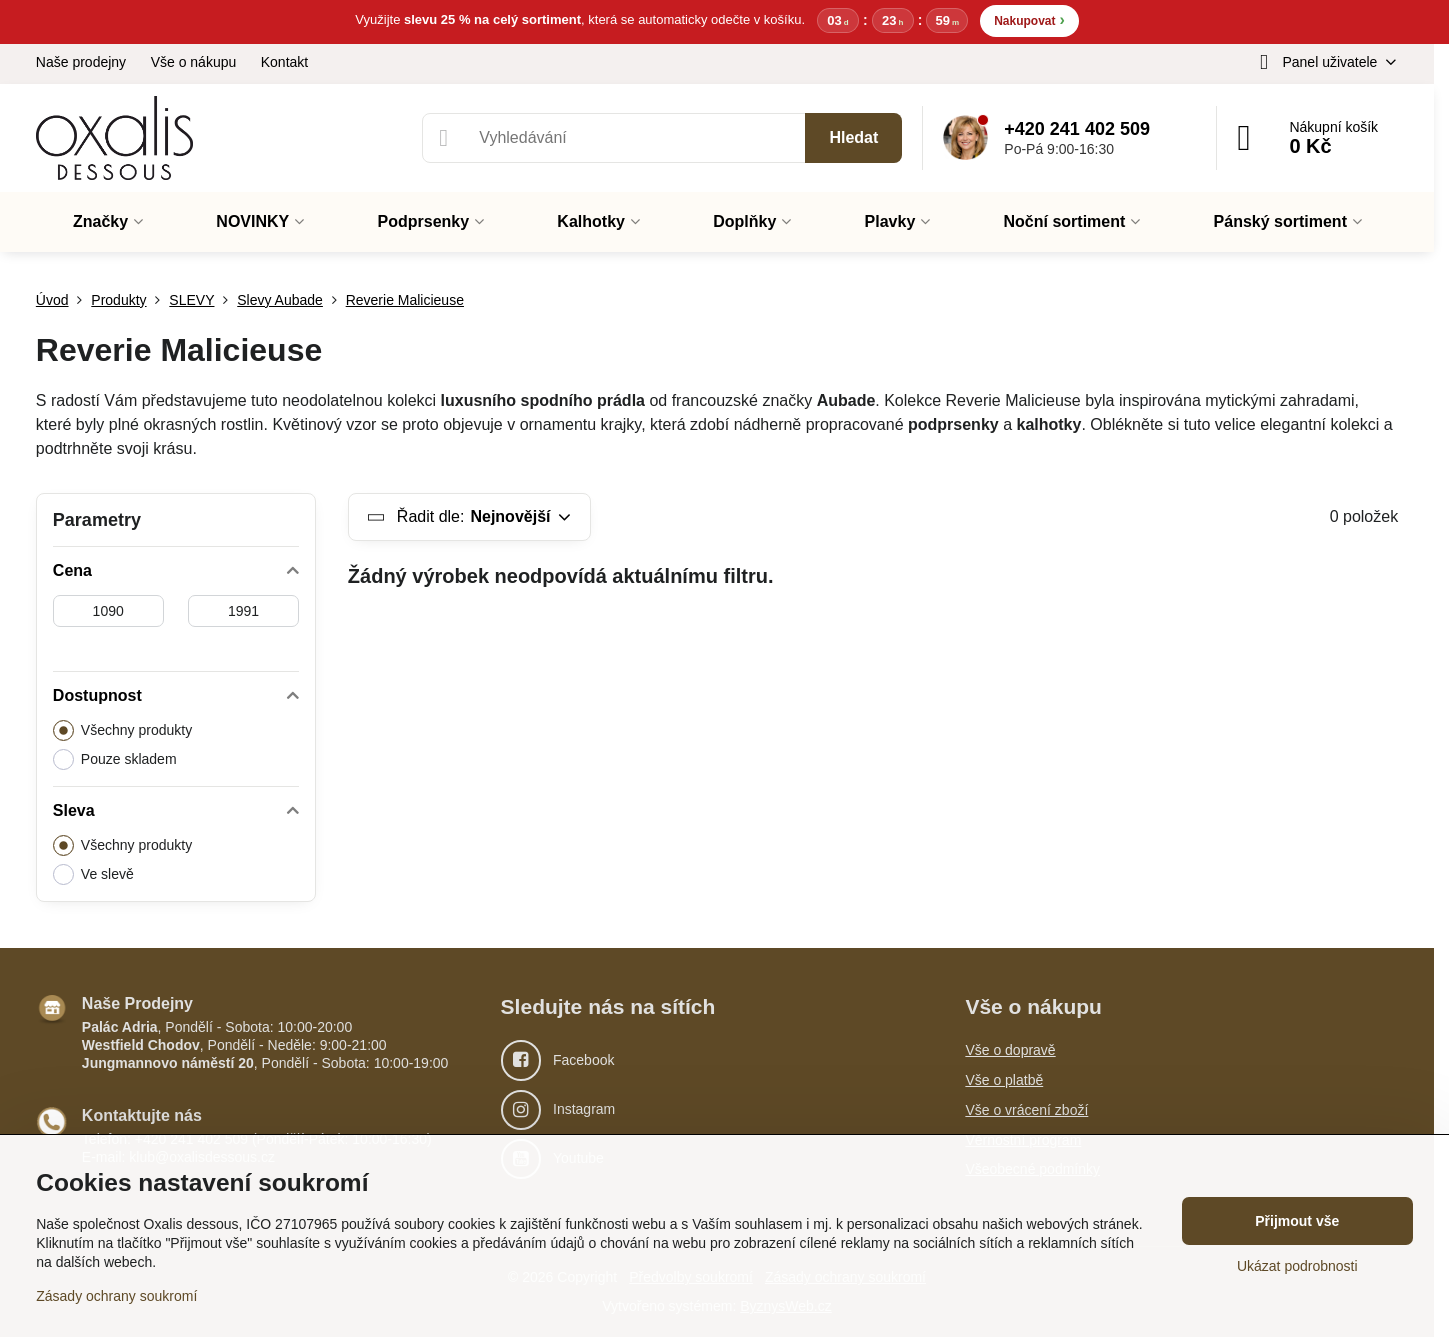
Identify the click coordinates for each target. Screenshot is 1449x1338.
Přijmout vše (1297, 1221)
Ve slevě (93, 874)
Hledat (853, 137)
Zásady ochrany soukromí (116, 1296)
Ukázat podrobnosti (1297, 1266)
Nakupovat (1029, 19)
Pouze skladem (115, 759)
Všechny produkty (122, 730)
